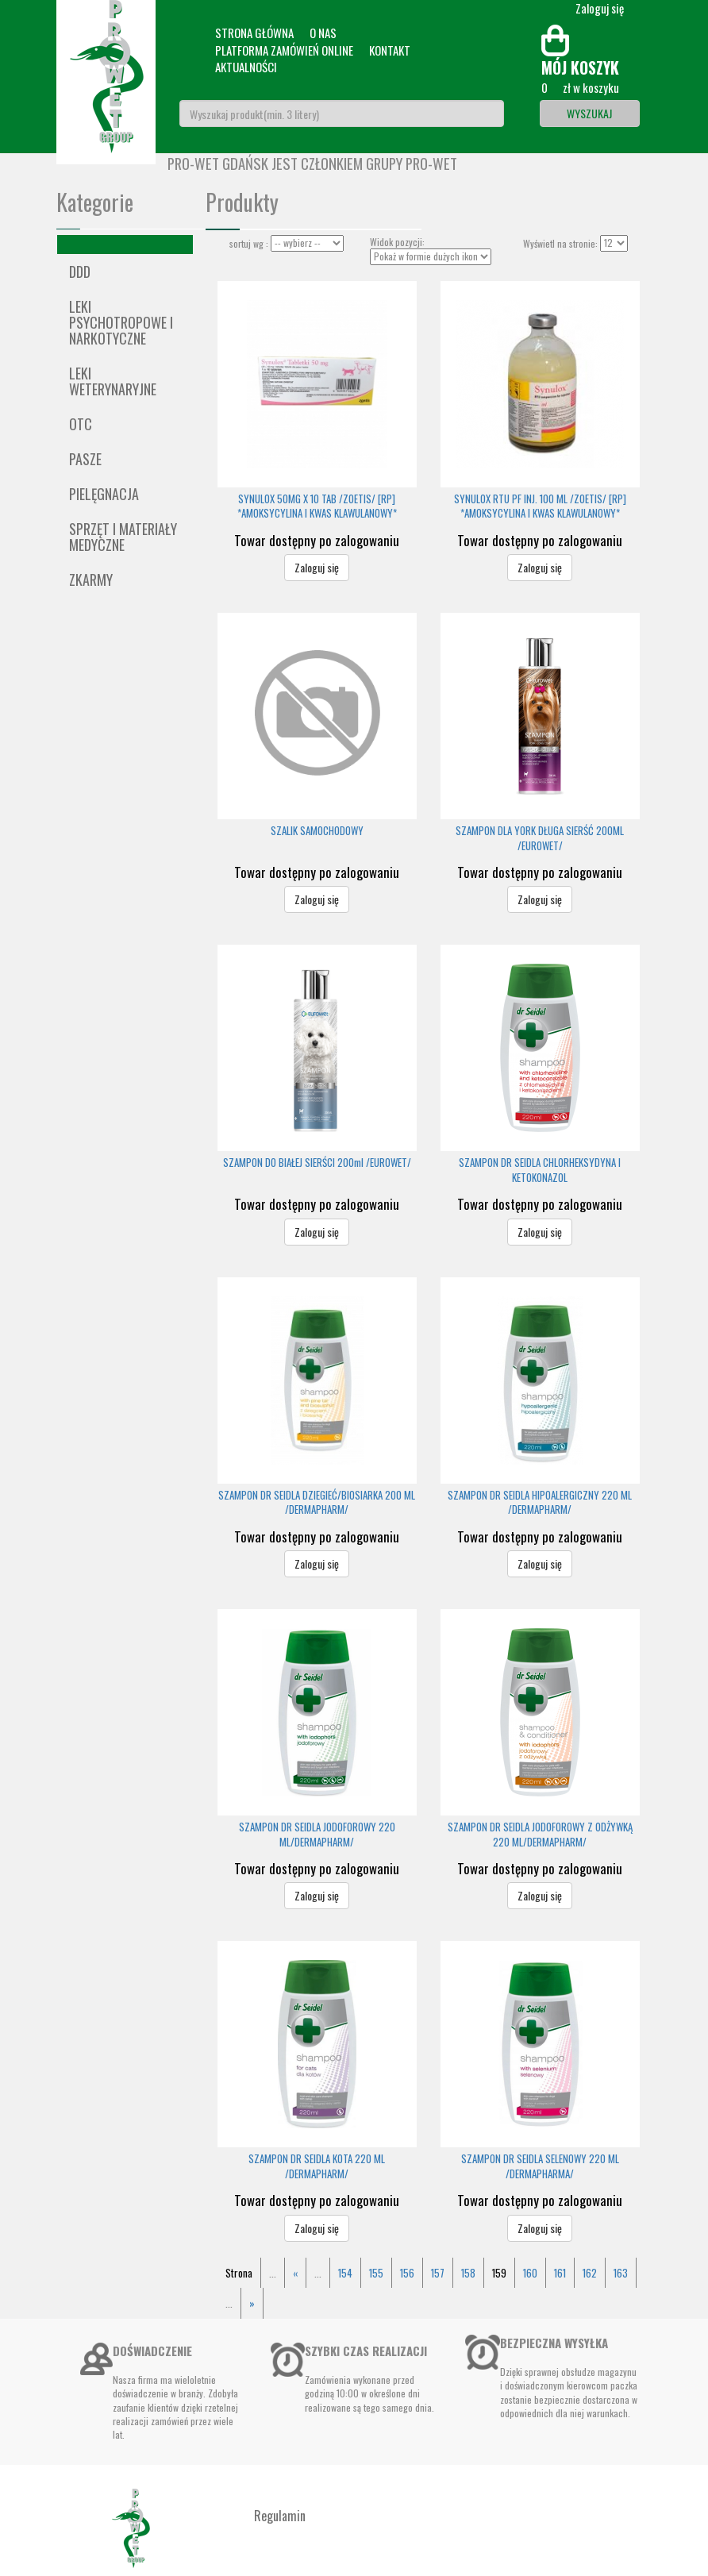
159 (499, 2273)
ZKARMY (91, 579)
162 (590, 2273)
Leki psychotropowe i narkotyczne (121, 322)
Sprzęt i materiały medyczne (123, 536)
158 (468, 2273)
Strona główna (254, 32)
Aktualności (246, 66)
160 (530, 2273)
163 (621, 2273)
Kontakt (389, 50)
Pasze (85, 459)
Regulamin (280, 2515)
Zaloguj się (316, 567)
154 (345, 2273)
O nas (323, 32)
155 (376, 2273)
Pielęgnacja (104, 493)
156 (407, 2273)
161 (560, 2273)
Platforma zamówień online (284, 50)
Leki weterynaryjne (112, 381)
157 (437, 2273)
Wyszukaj (589, 113)
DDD (79, 271)
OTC (80, 424)
